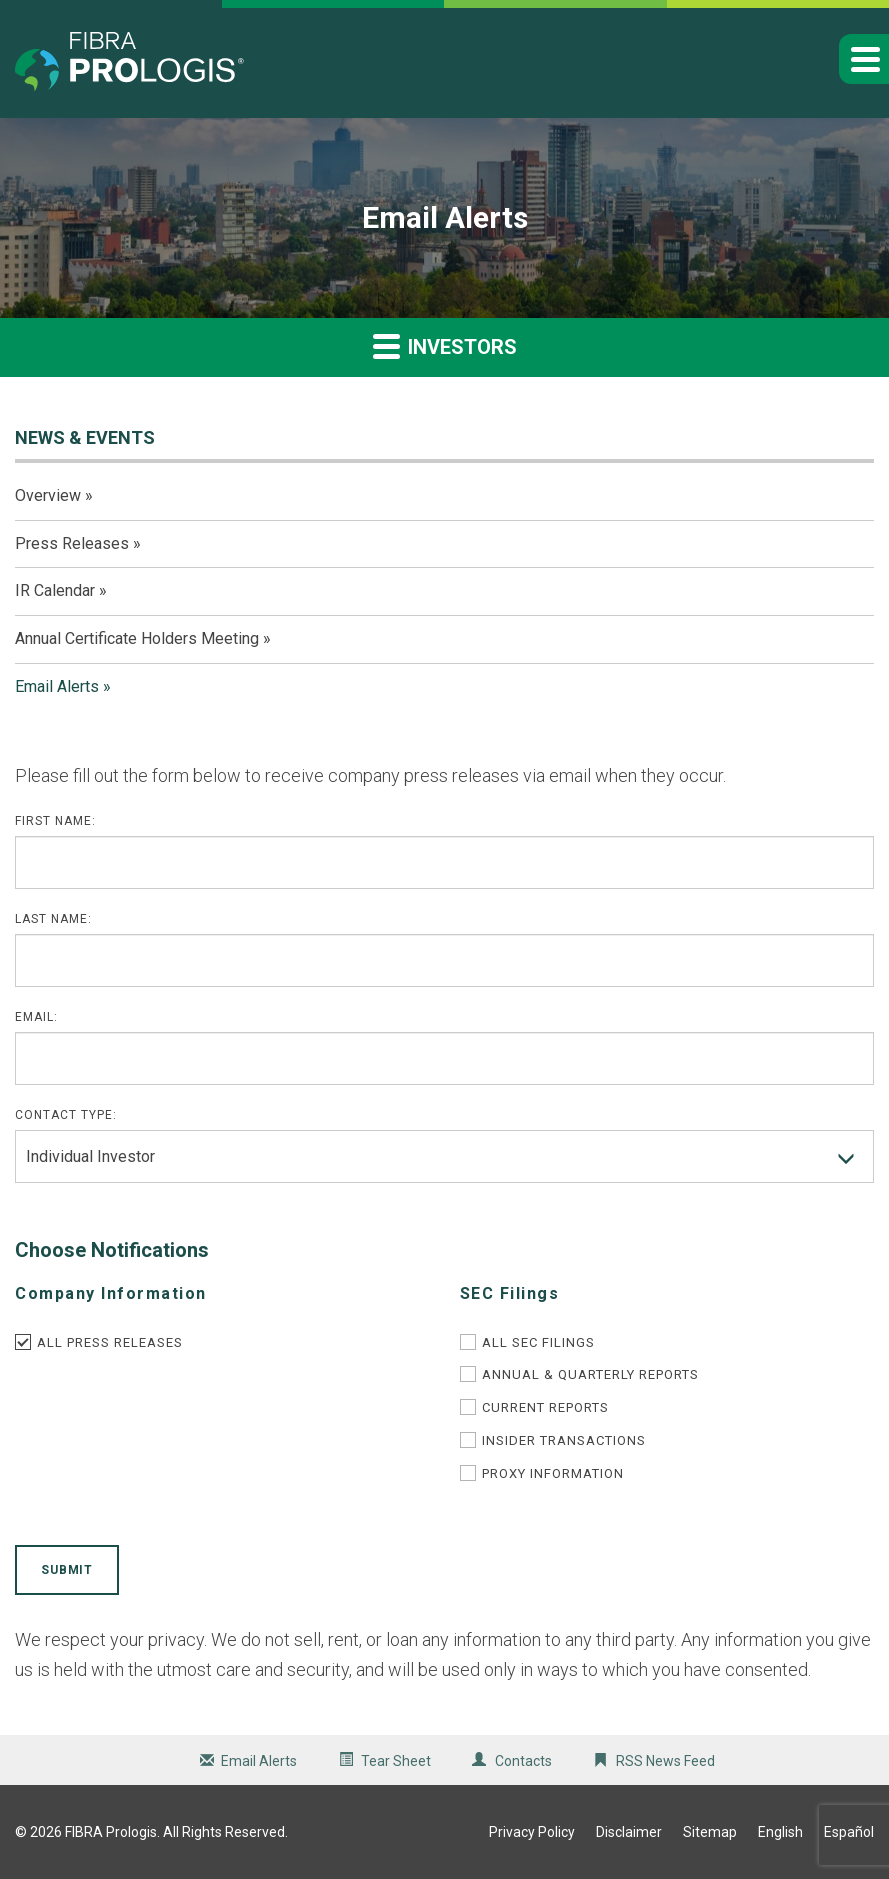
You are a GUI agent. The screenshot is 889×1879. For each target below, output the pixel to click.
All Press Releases (110, 1342)
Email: (36, 1017)
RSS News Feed (665, 1761)
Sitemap (710, 1832)
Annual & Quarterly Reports (590, 1374)
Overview (48, 495)
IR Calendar (55, 590)
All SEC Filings (538, 1342)
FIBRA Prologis (111, 1832)
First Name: (55, 821)
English (780, 1832)
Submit (67, 1570)
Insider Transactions (564, 1440)
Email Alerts (57, 686)
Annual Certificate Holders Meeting (137, 638)
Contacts (523, 1761)
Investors (445, 345)
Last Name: (53, 919)
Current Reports (545, 1407)
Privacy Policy (532, 1832)
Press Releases (72, 543)
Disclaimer (629, 1832)
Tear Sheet (396, 1761)
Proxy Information (553, 1473)
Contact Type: (66, 1115)
